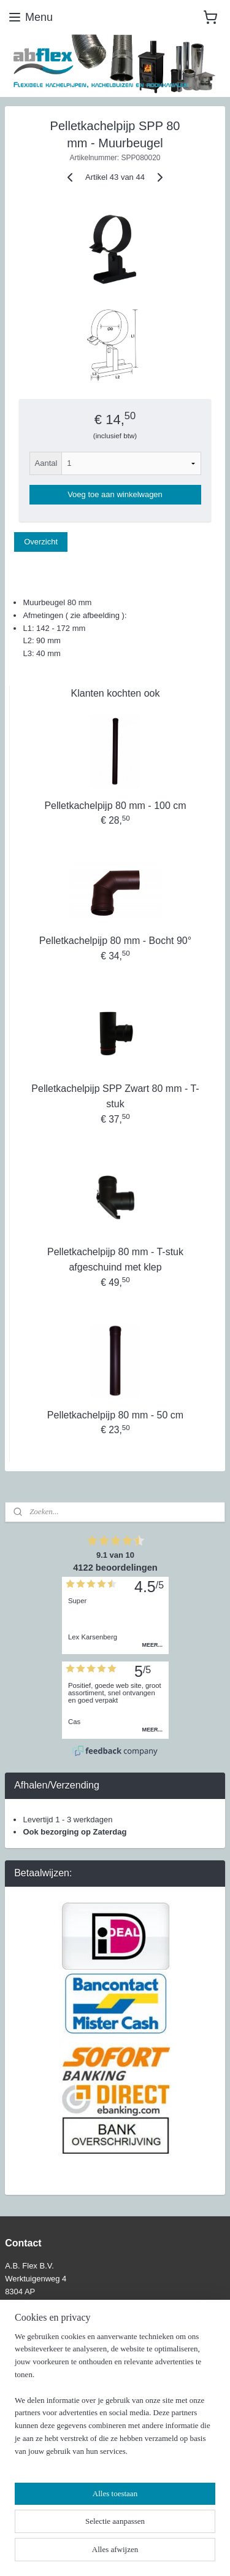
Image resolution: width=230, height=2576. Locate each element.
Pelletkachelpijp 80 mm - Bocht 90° (115, 941)
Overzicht (41, 541)
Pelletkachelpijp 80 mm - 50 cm (115, 1415)
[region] (115, 2399)
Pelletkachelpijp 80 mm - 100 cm (115, 805)
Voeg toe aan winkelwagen (115, 494)
